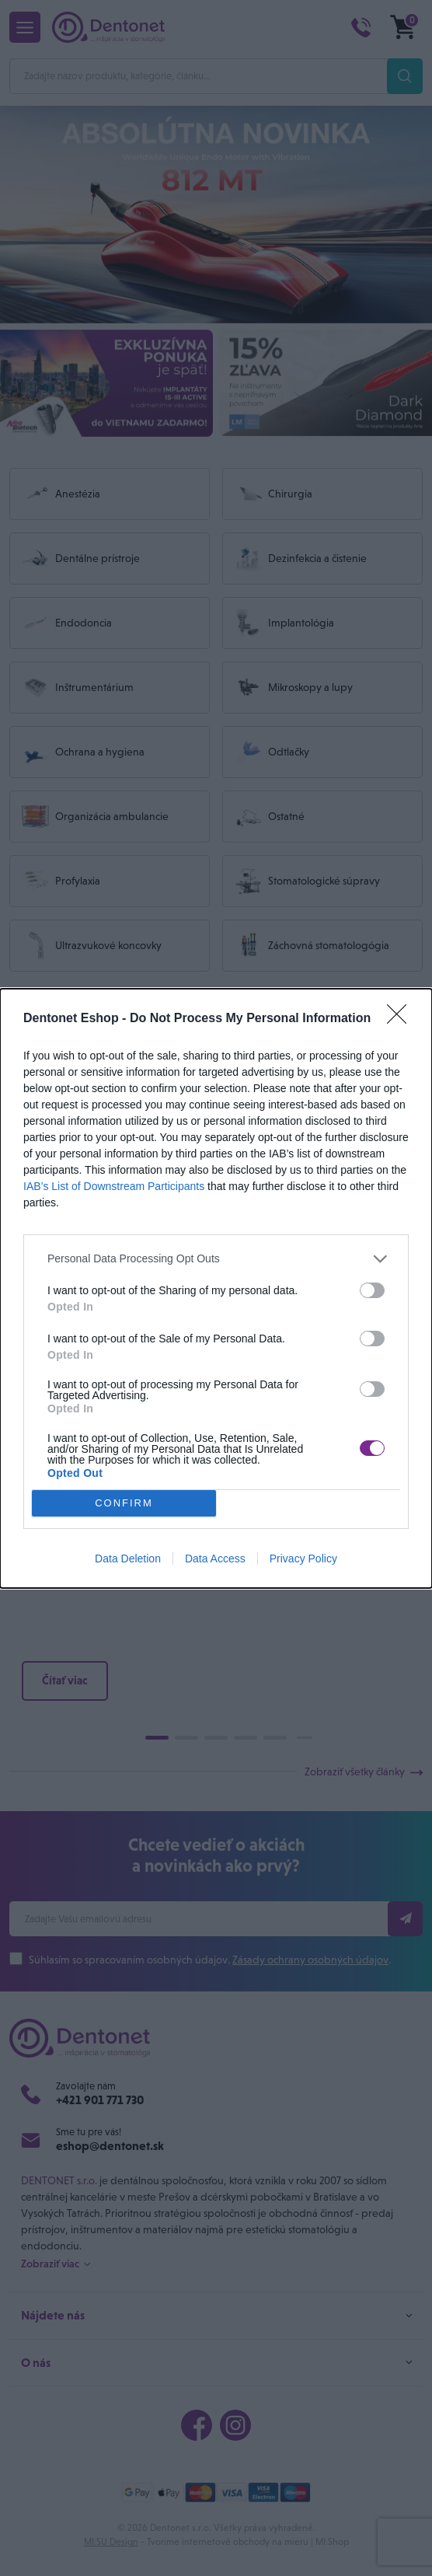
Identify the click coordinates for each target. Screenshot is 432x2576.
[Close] (401, 1019)
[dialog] (216, 1288)
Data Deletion (128, 1558)
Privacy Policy (303, 1558)
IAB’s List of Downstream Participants (113, 1186)
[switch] (372, 1290)
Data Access (215, 1558)
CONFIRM (124, 1503)
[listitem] (216, 1259)
